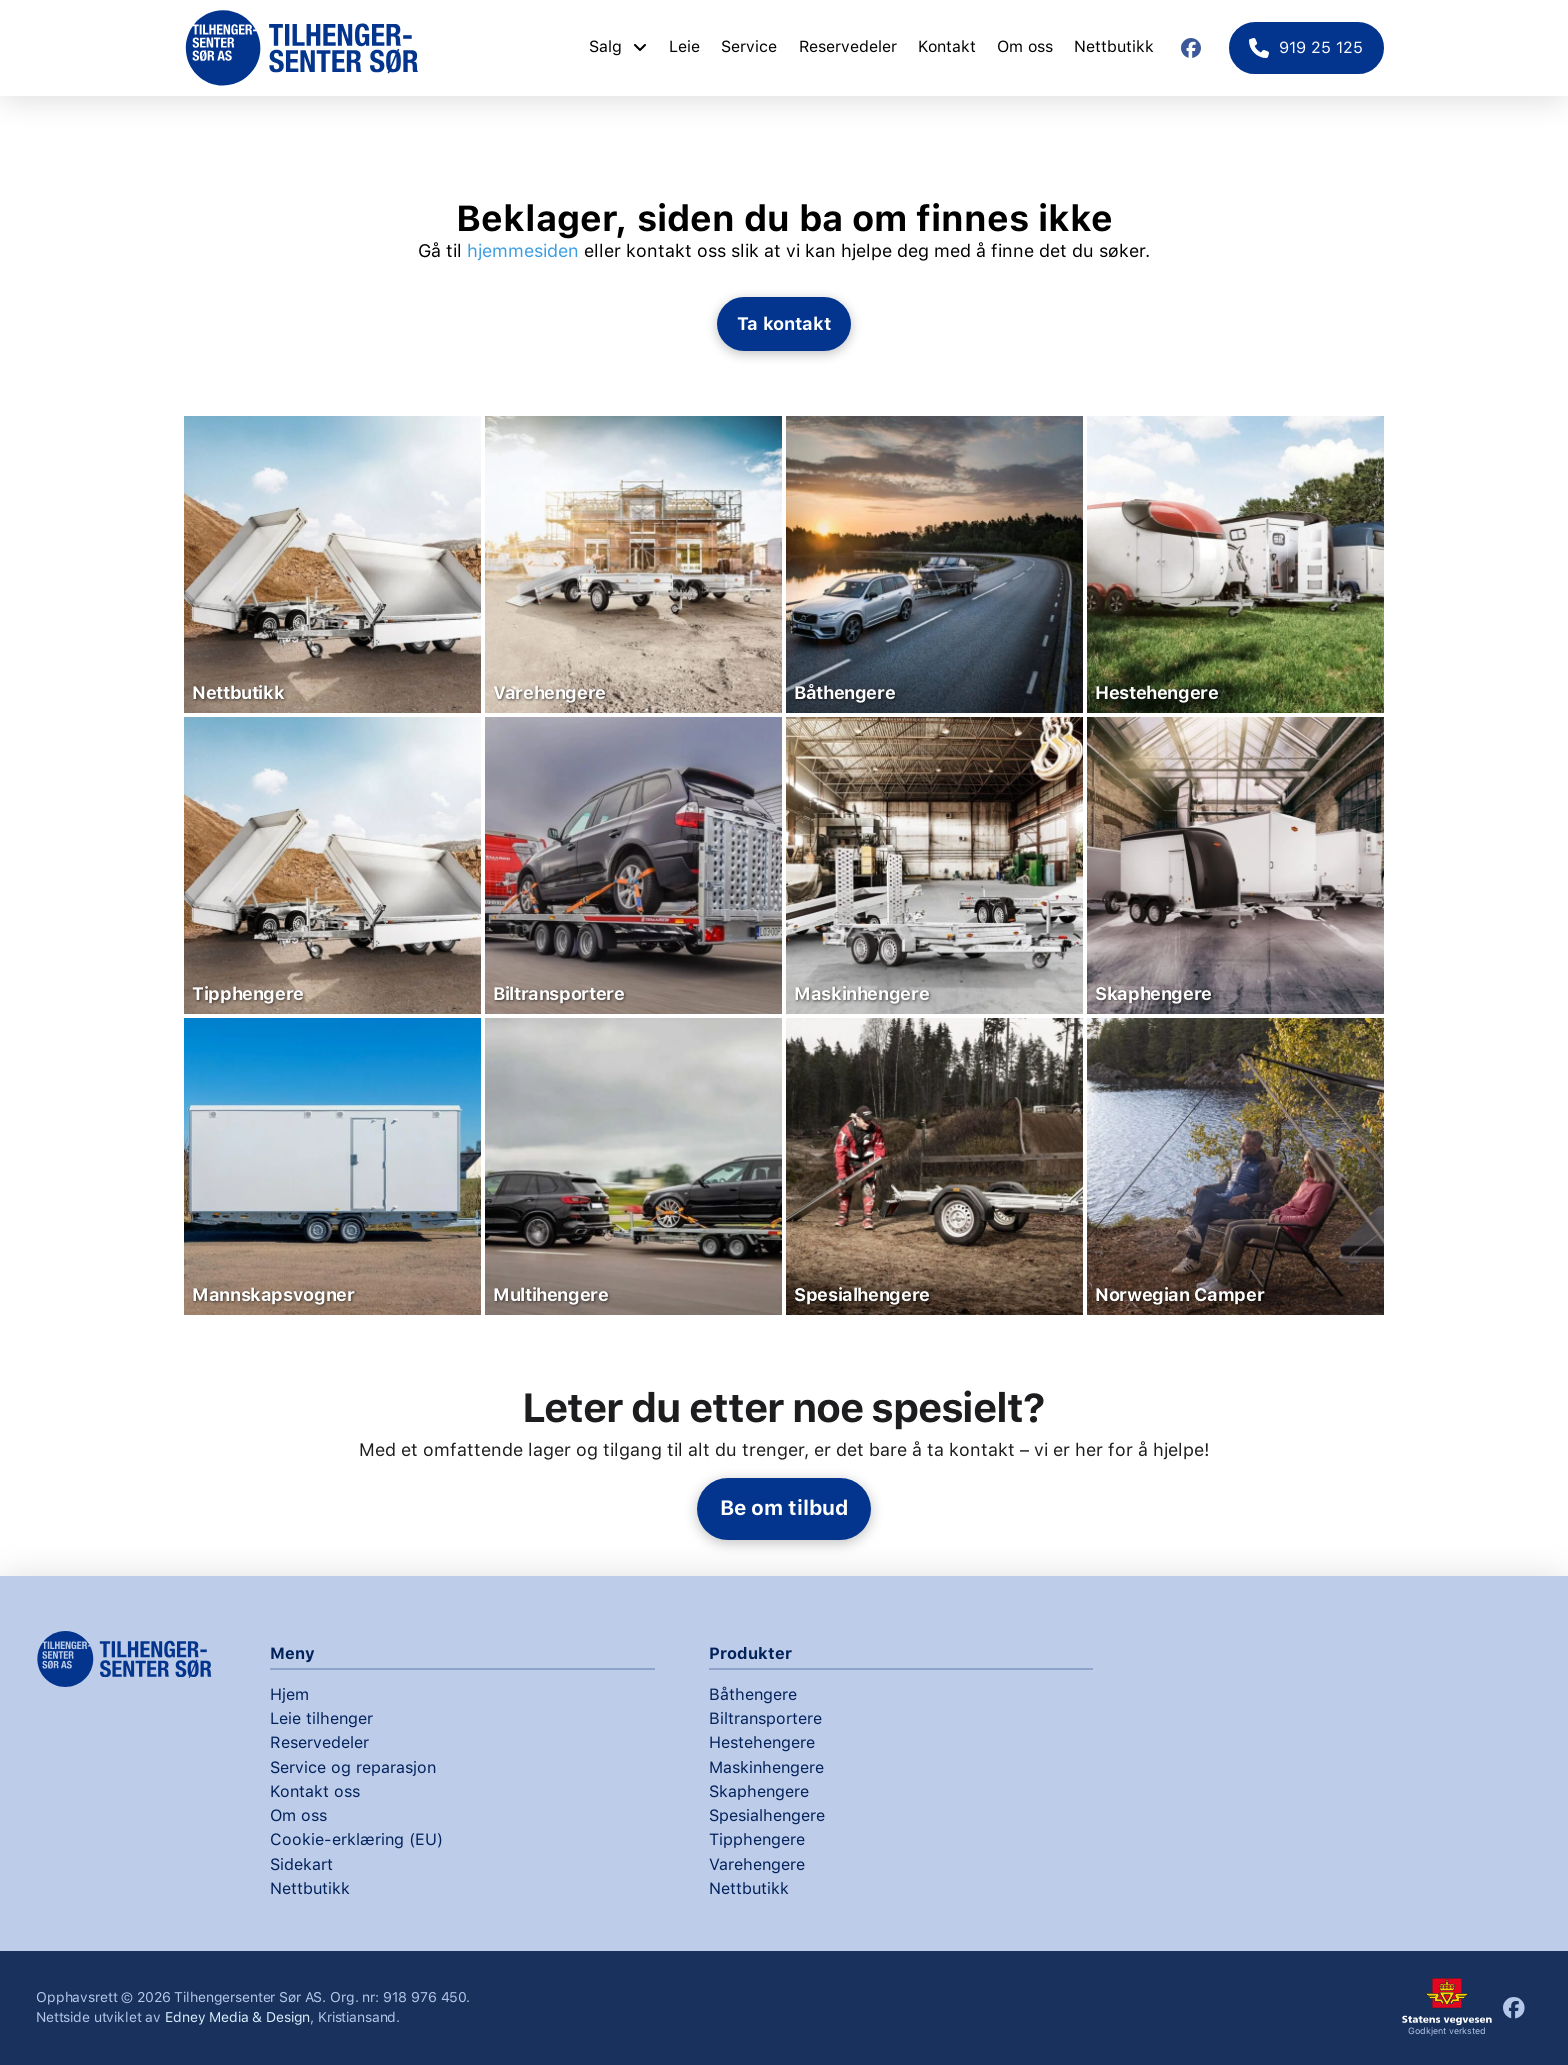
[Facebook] (1191, 48)
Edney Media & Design (237, 2017)
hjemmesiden (523, 250)
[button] (784, 324)
